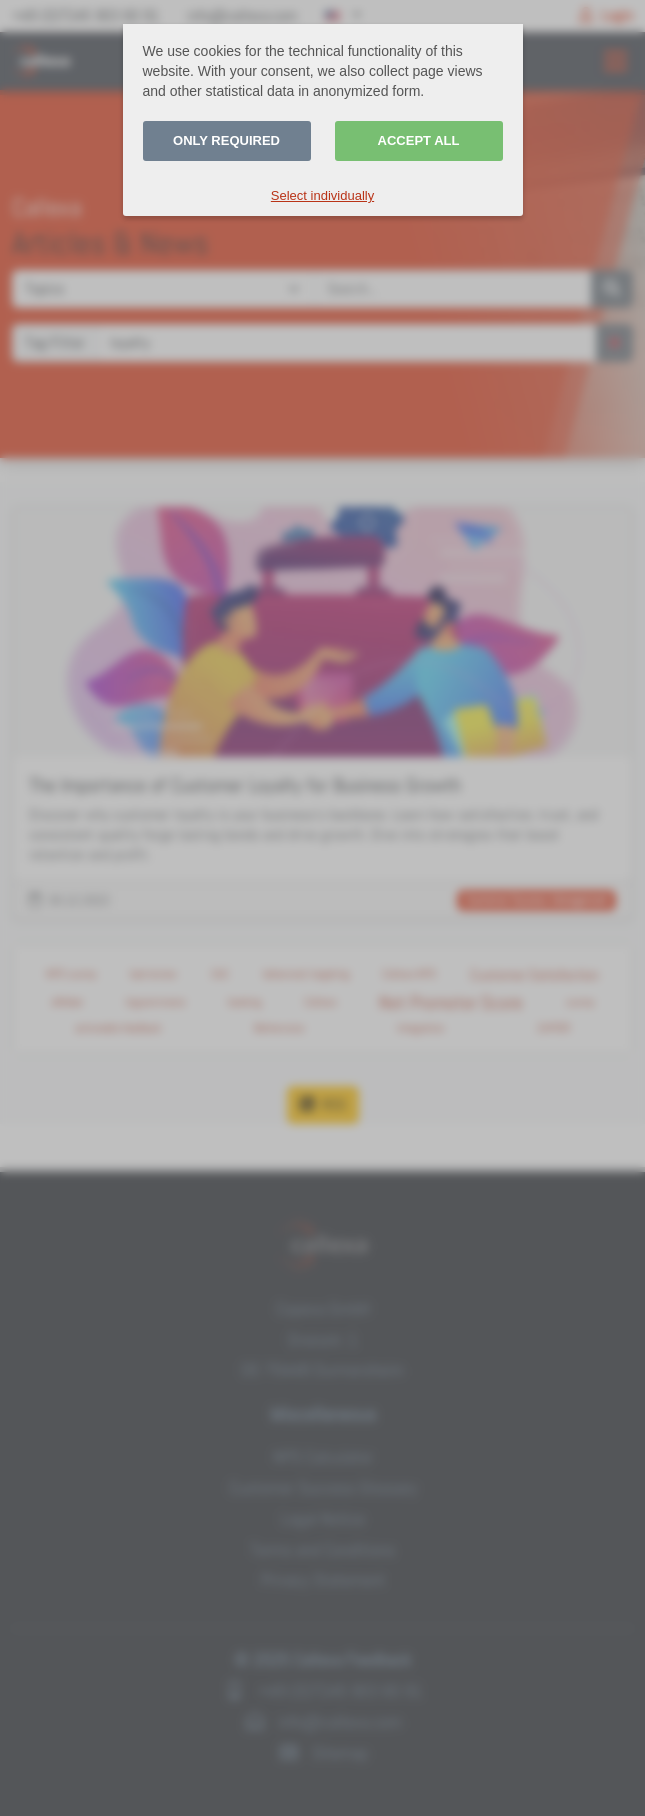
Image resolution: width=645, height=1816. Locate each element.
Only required (226, 140)
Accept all (419, 140)
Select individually (322, 195)
